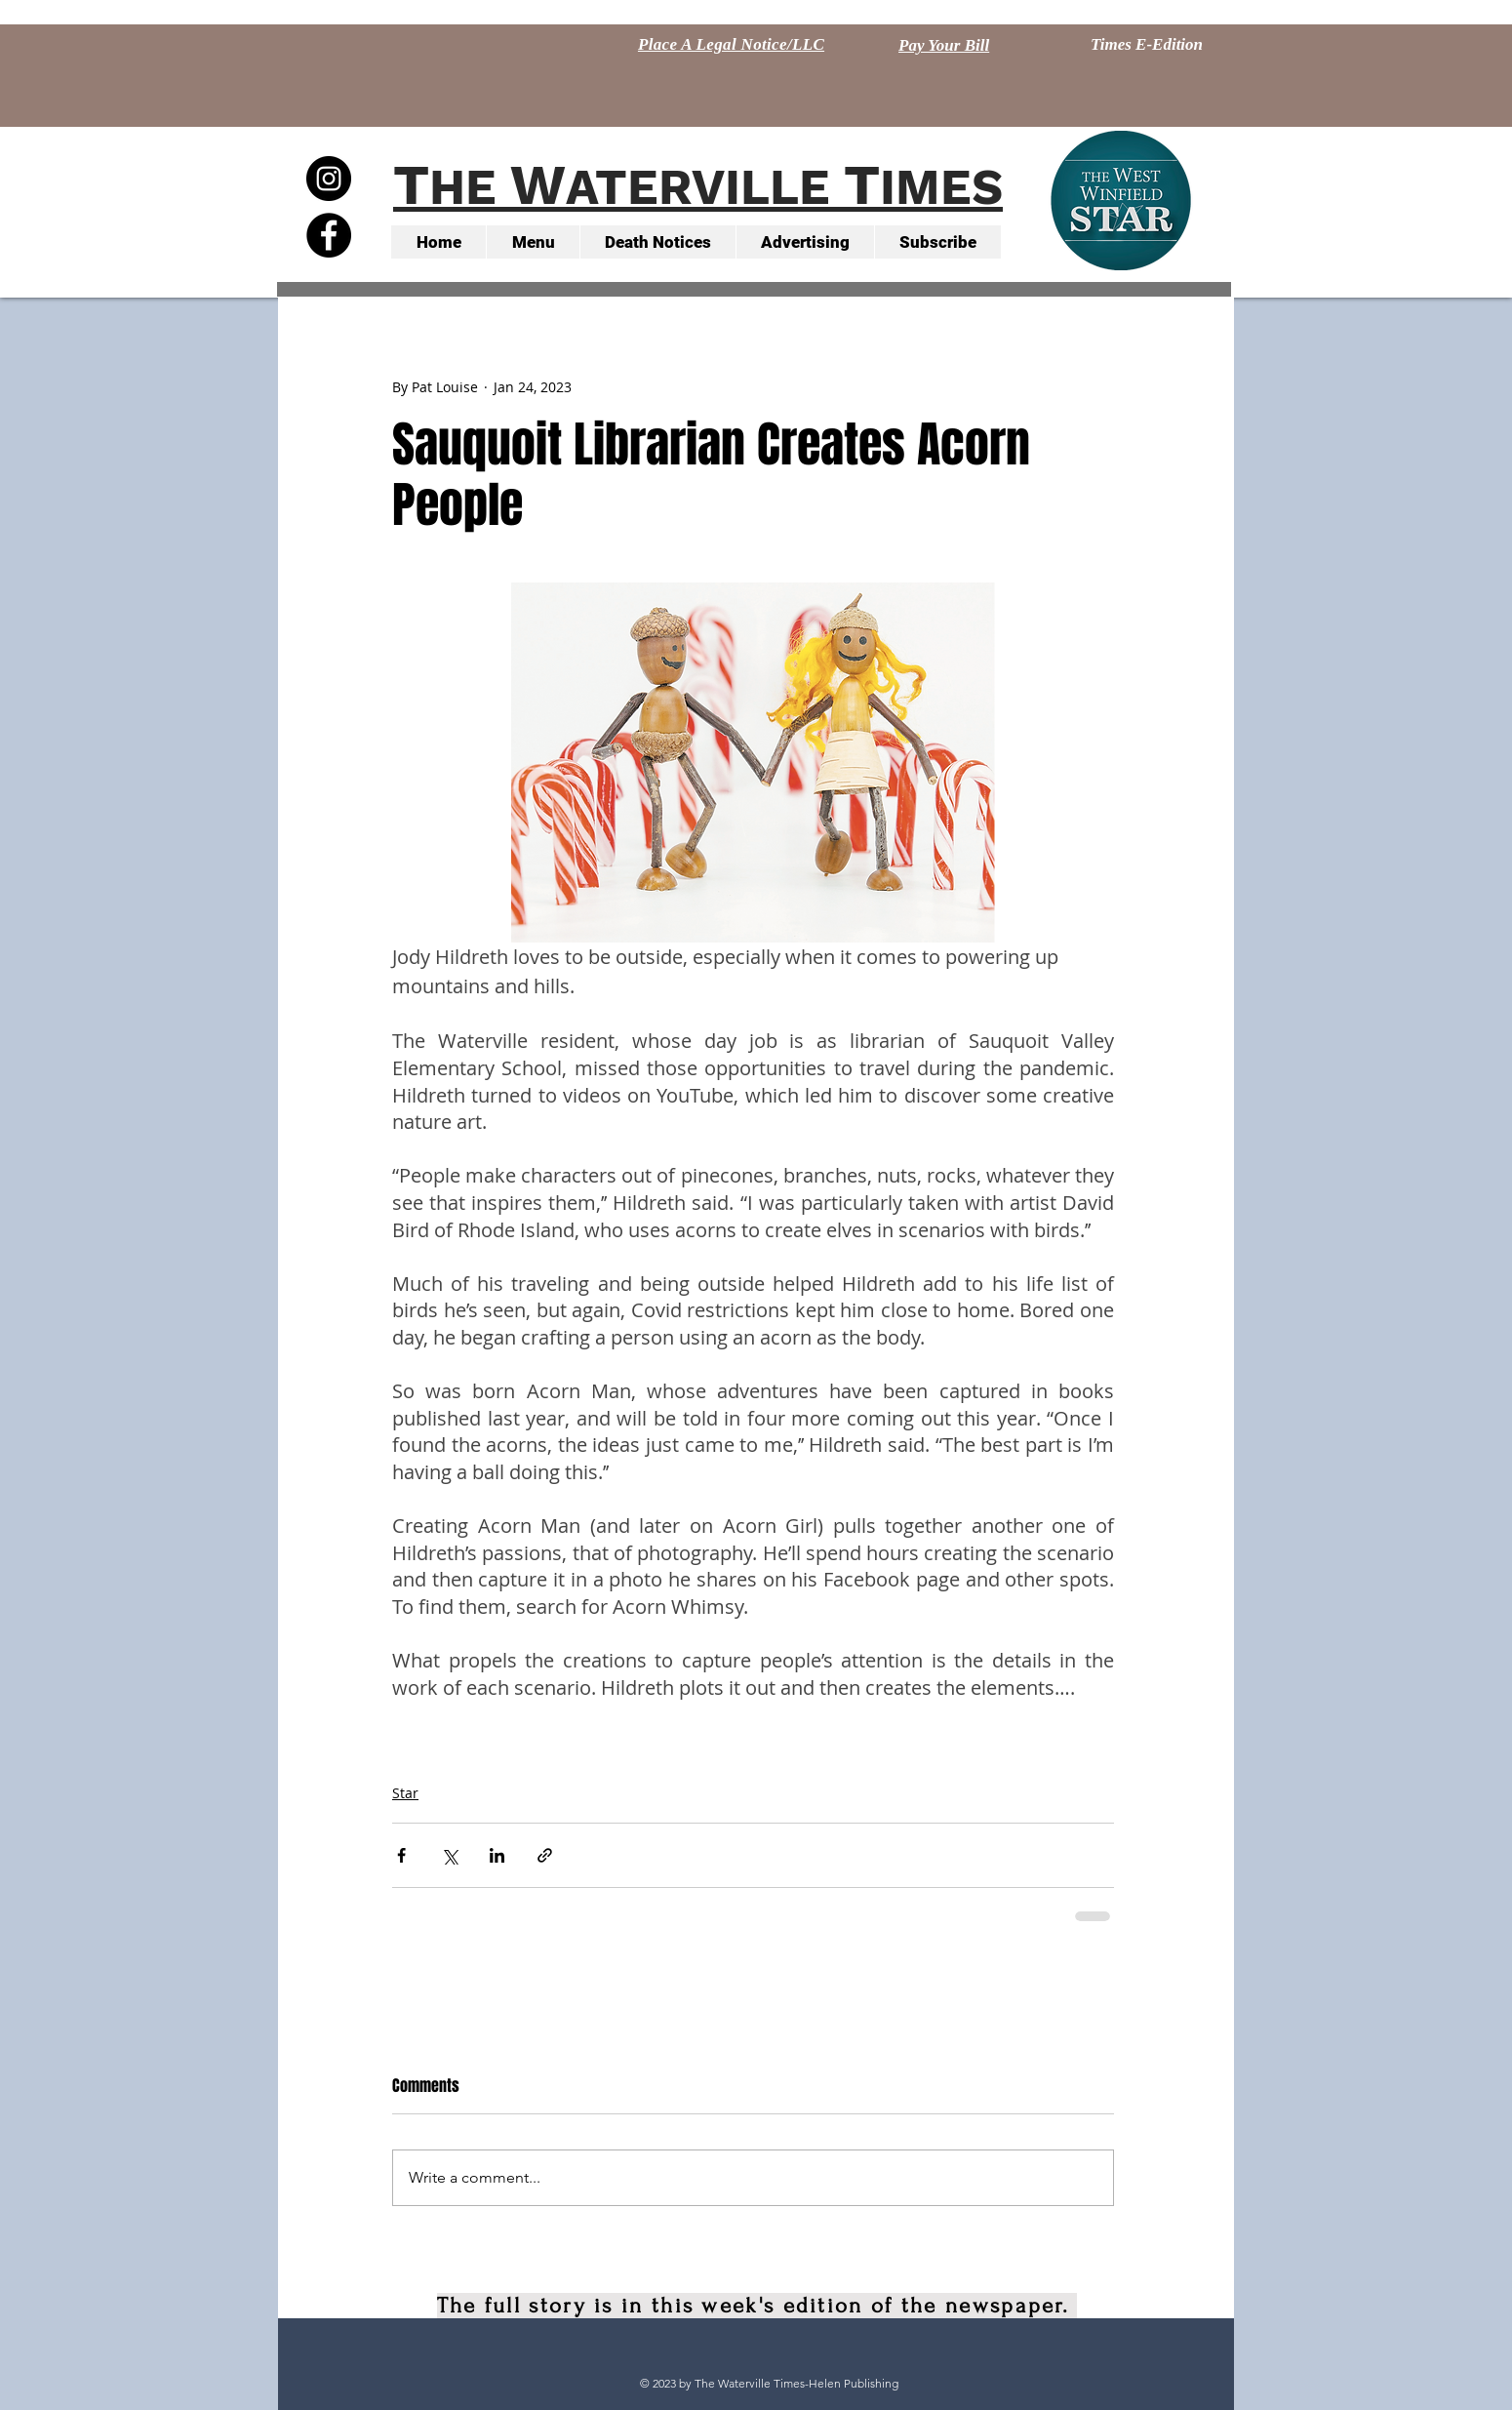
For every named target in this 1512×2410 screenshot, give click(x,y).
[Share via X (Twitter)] (449, 1855)
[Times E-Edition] (1146, 44)
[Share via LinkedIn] (497, 1855)
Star (405, 1793)
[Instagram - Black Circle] (328, 178)
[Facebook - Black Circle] (328, 235)
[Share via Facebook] (401, 1855)
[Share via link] (545, 1855)
